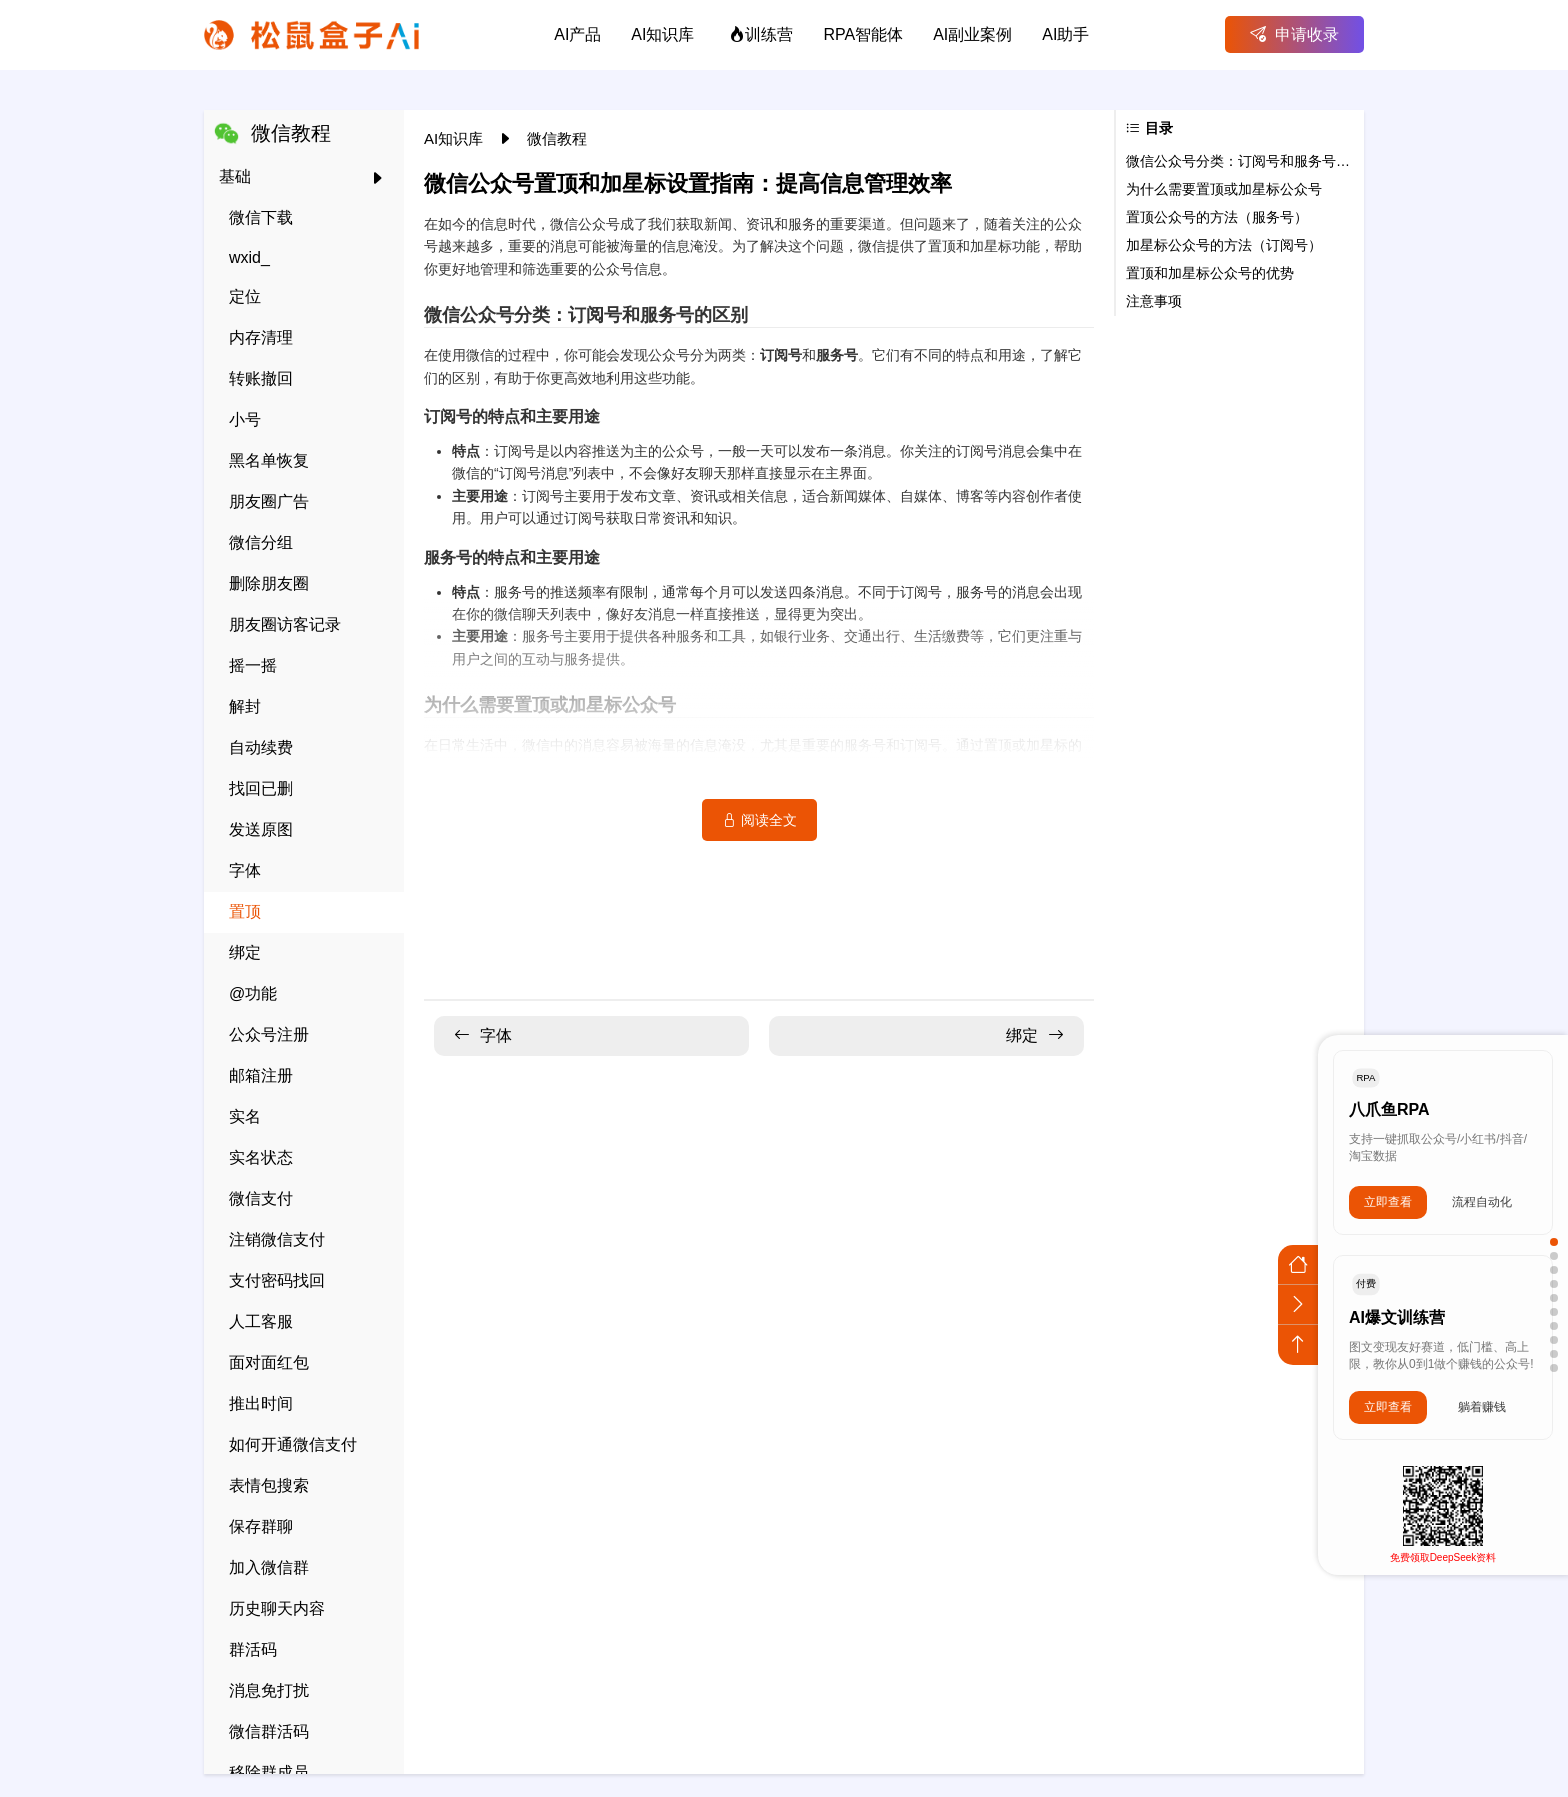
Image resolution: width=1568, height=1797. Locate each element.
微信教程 (557, 138)
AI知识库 (455, 138)
